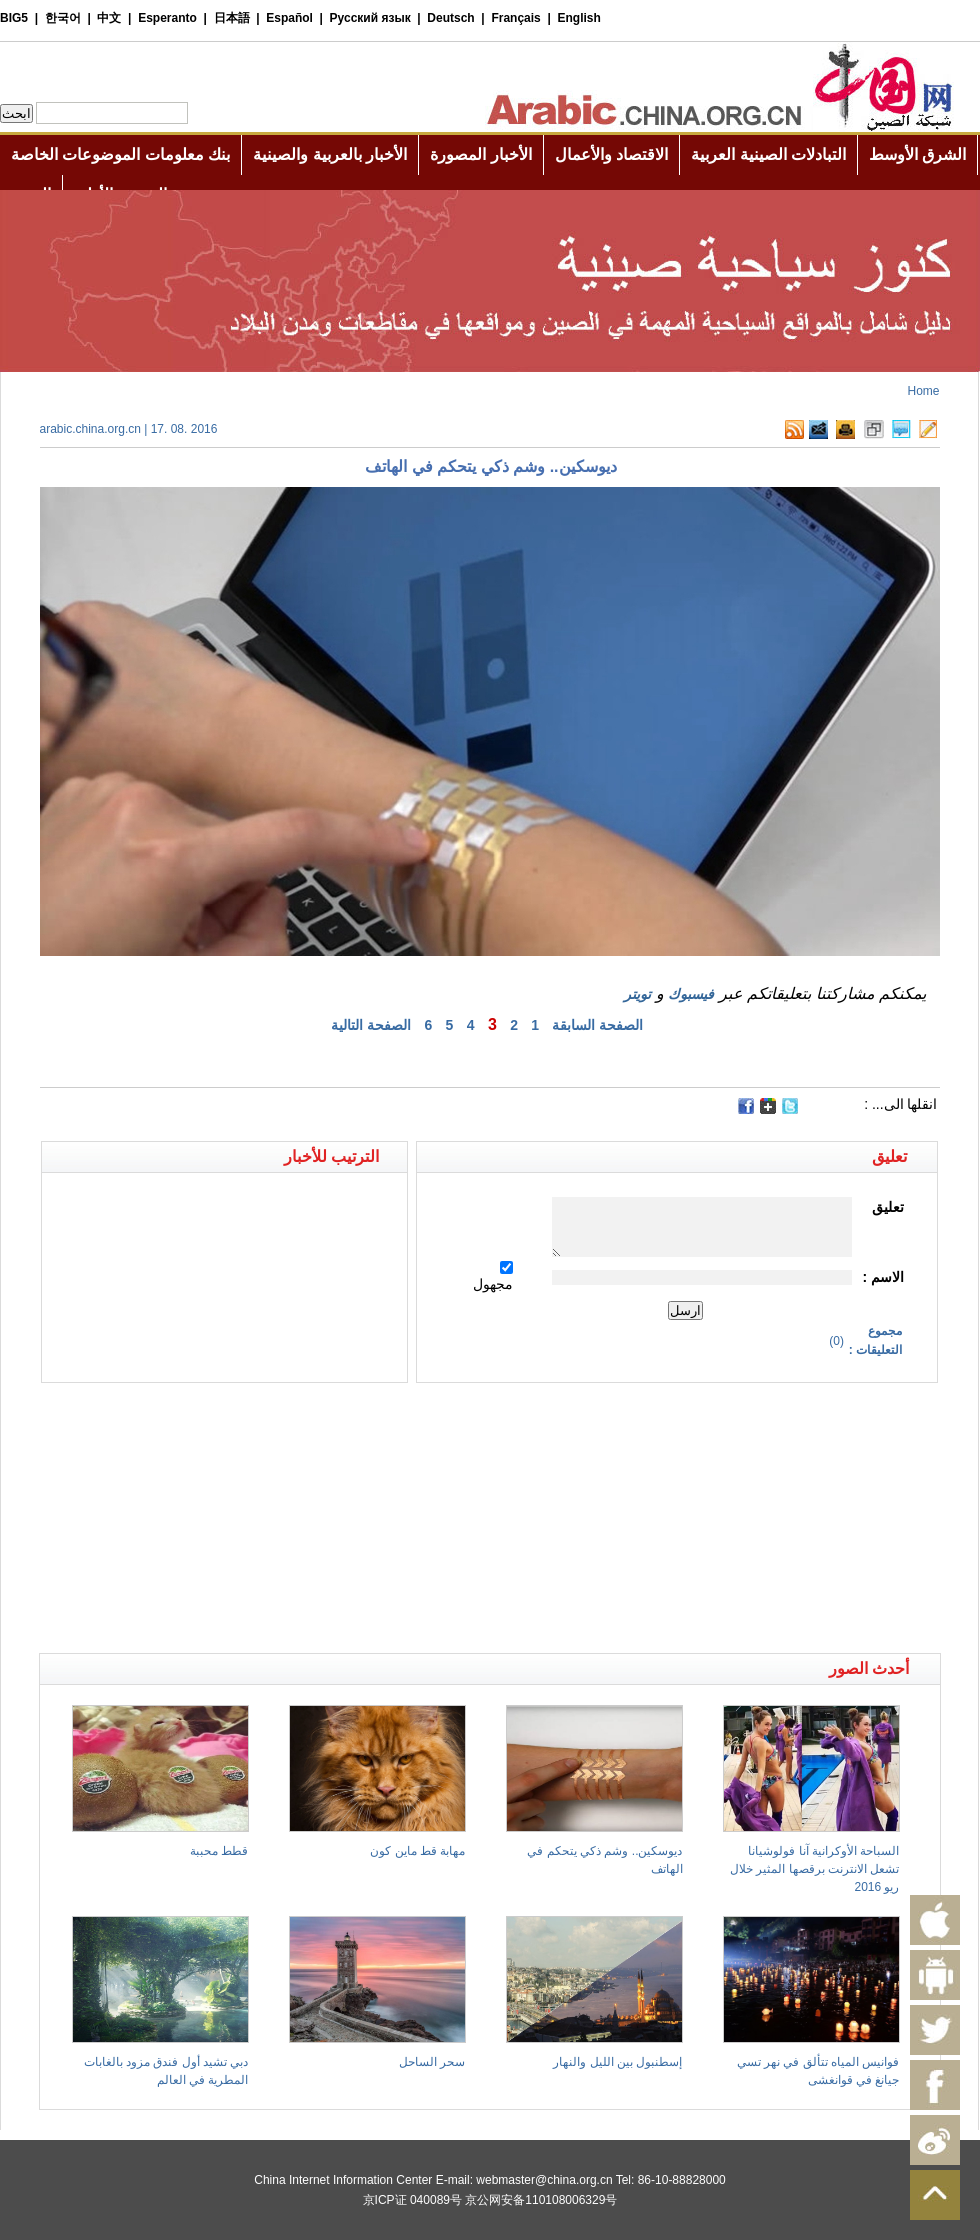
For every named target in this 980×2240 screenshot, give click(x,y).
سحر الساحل (432, 2062)
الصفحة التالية (371, 1025)
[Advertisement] (265, 1418)
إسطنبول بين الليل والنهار (617, 2062)
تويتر (637, 994)
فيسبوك (691, 994)
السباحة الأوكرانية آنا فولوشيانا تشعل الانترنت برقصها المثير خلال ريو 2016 (814, 1869)
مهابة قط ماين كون (417, 1851)
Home (923, 391)
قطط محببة (219, 1851)
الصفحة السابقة (597, 1025)
